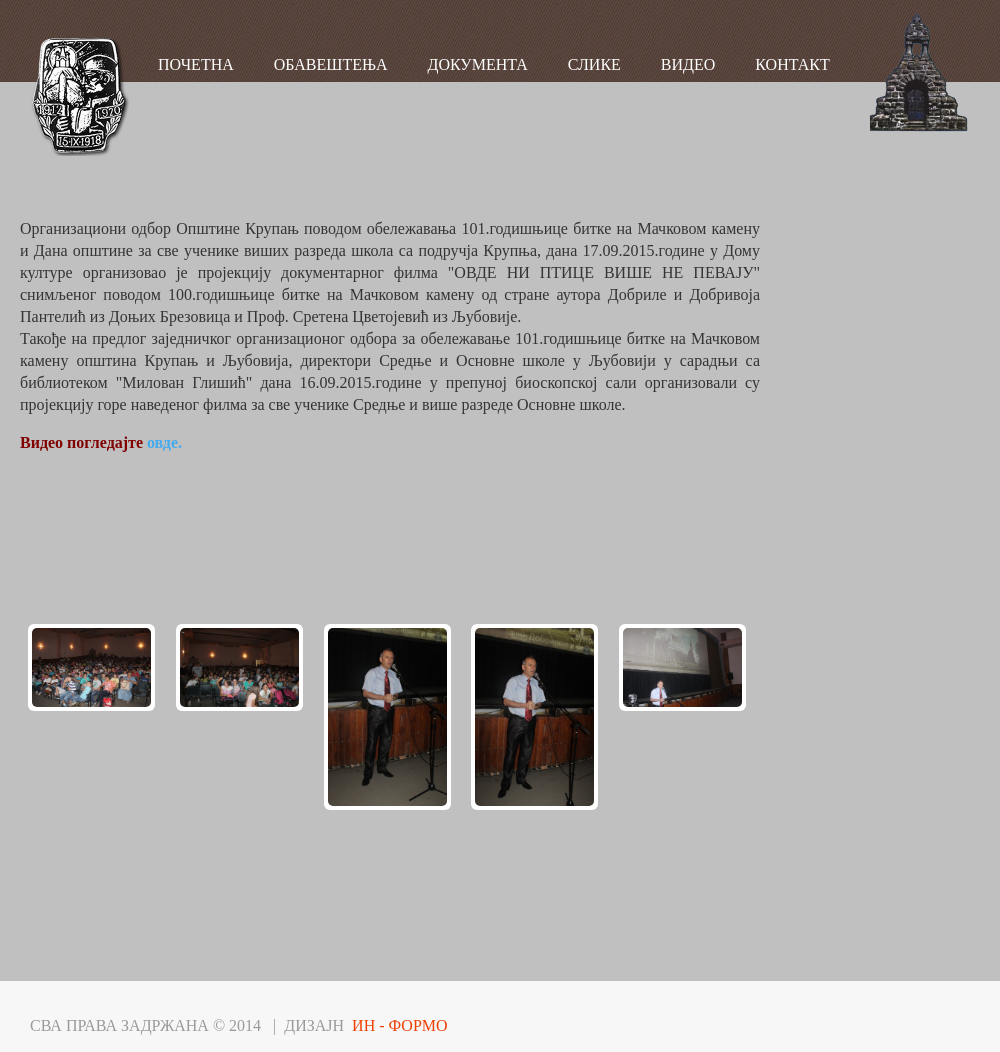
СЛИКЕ (594, 64)
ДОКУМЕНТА (478, 64)
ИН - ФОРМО (400, 1025)
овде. (164, 442)
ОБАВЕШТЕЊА (331, 64)
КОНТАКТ (792, 64)
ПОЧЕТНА (196, 64)
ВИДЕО (688, 64)
